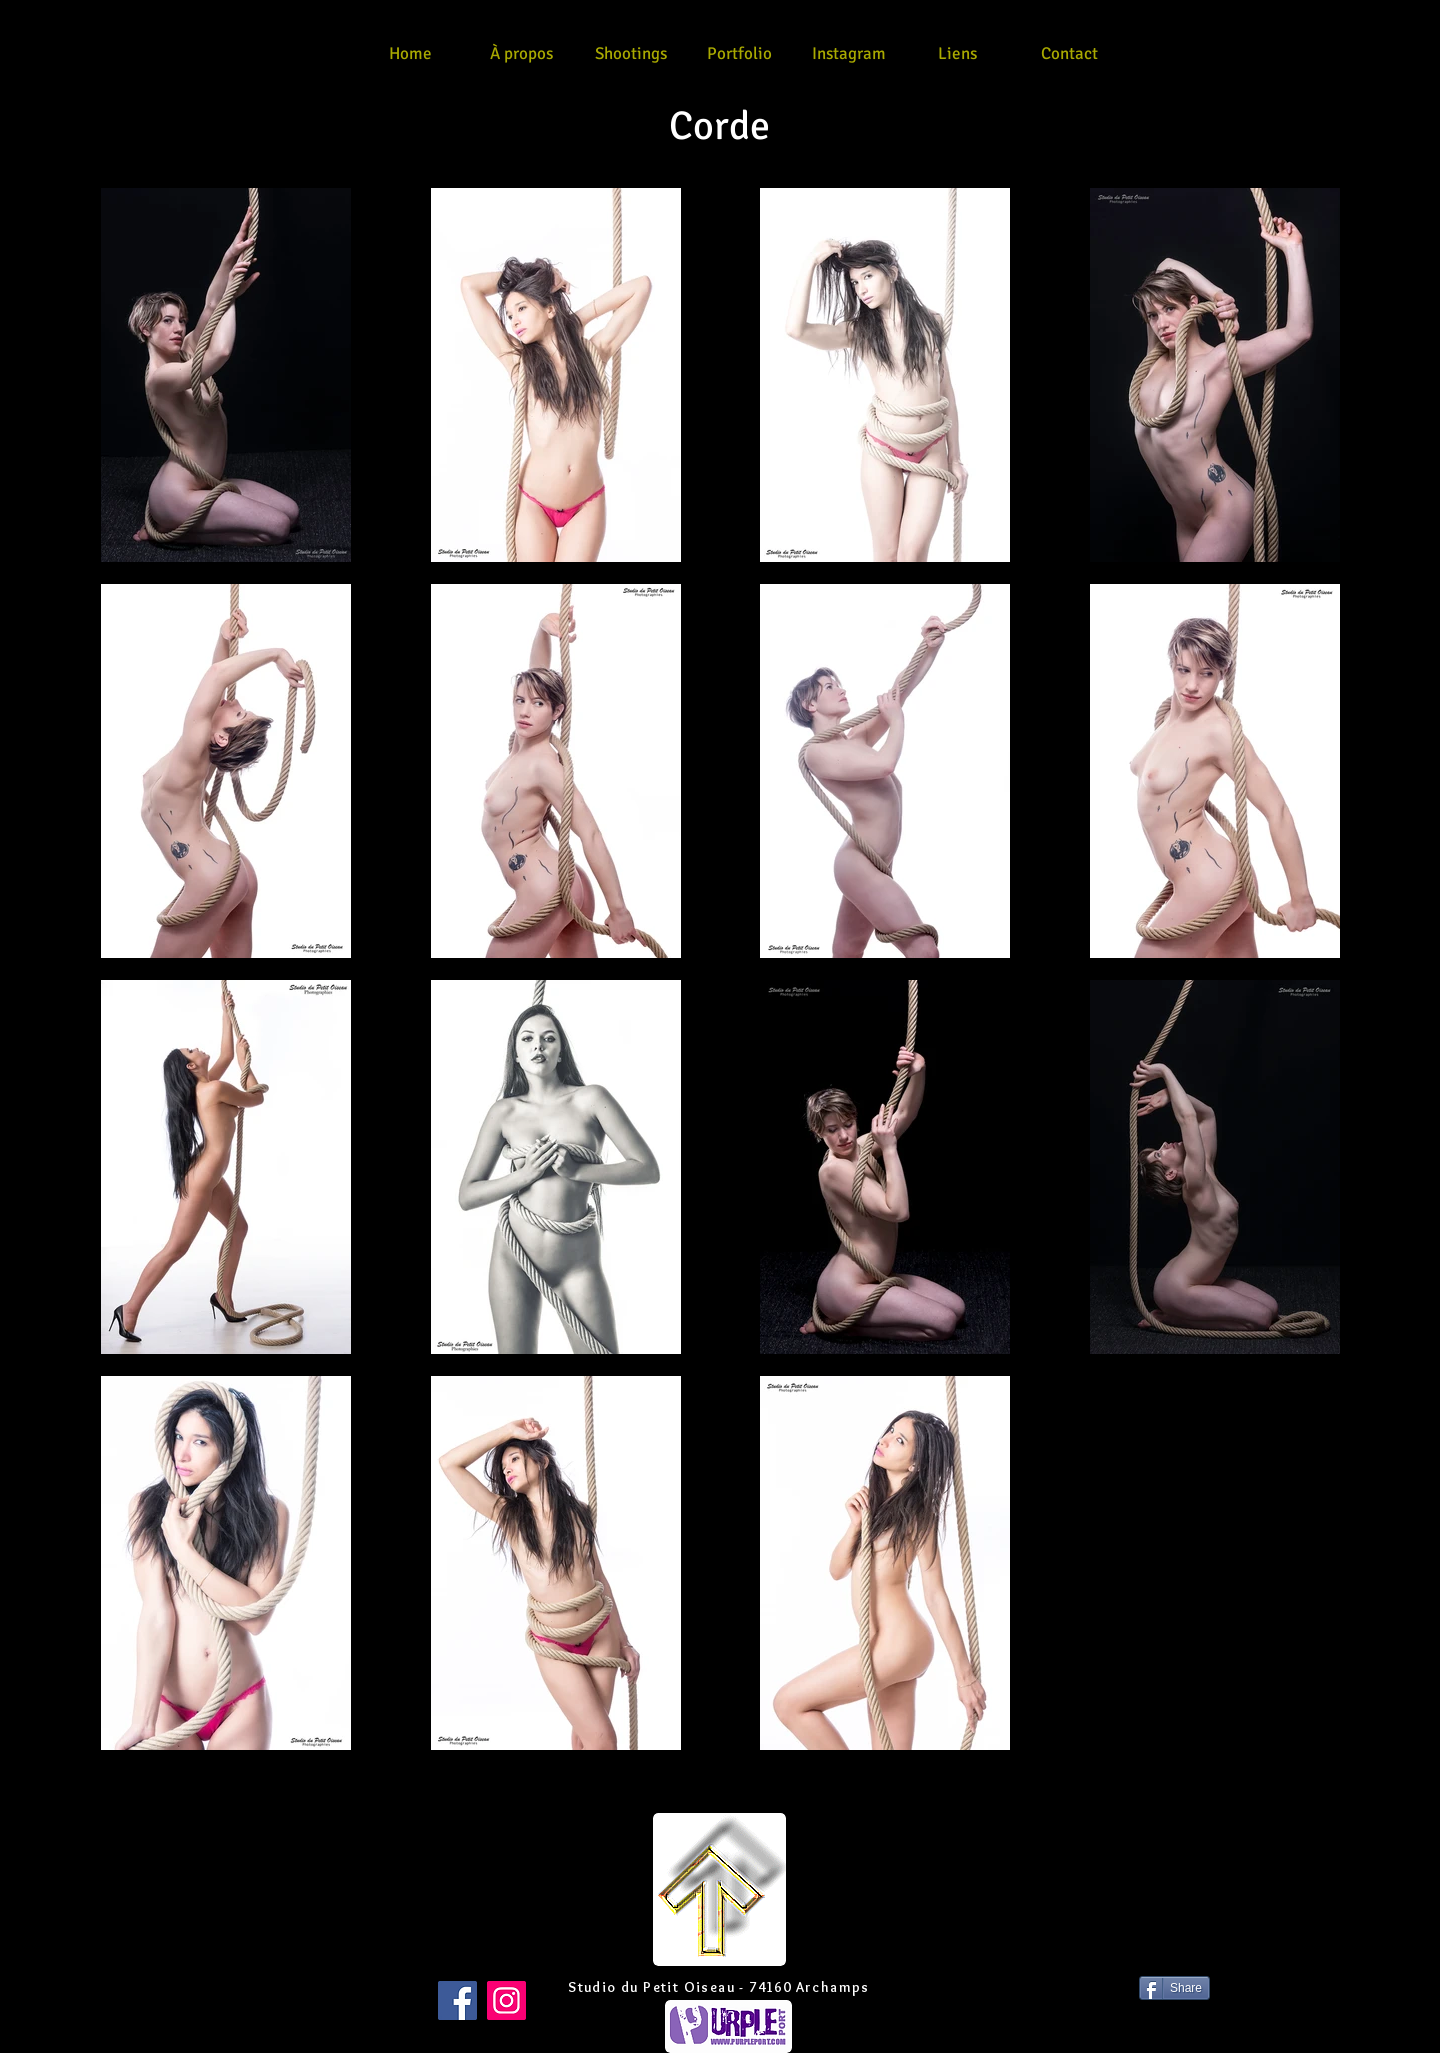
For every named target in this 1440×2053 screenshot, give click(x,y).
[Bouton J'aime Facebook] (268, 1988)
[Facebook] (457, 2000)
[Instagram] (506, 2000)
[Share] (1174, 1988)
